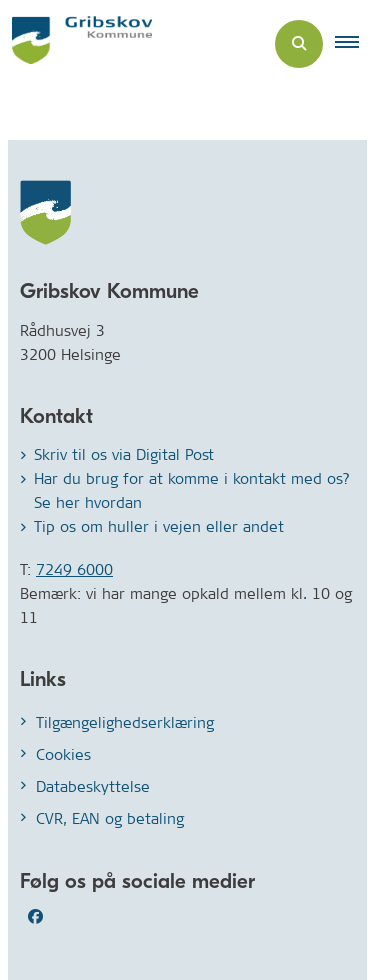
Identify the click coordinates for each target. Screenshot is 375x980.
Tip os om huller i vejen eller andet (159, 526)
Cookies (63, 754)
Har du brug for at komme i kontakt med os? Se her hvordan (192, 490)
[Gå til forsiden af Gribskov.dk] (76, 43)
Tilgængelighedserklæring (125, 722)
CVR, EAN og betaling (110, 818)
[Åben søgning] (299, 44)
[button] (355, 44)
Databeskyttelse (93, 786)
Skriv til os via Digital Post (124, 454)
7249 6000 (74, 569)
